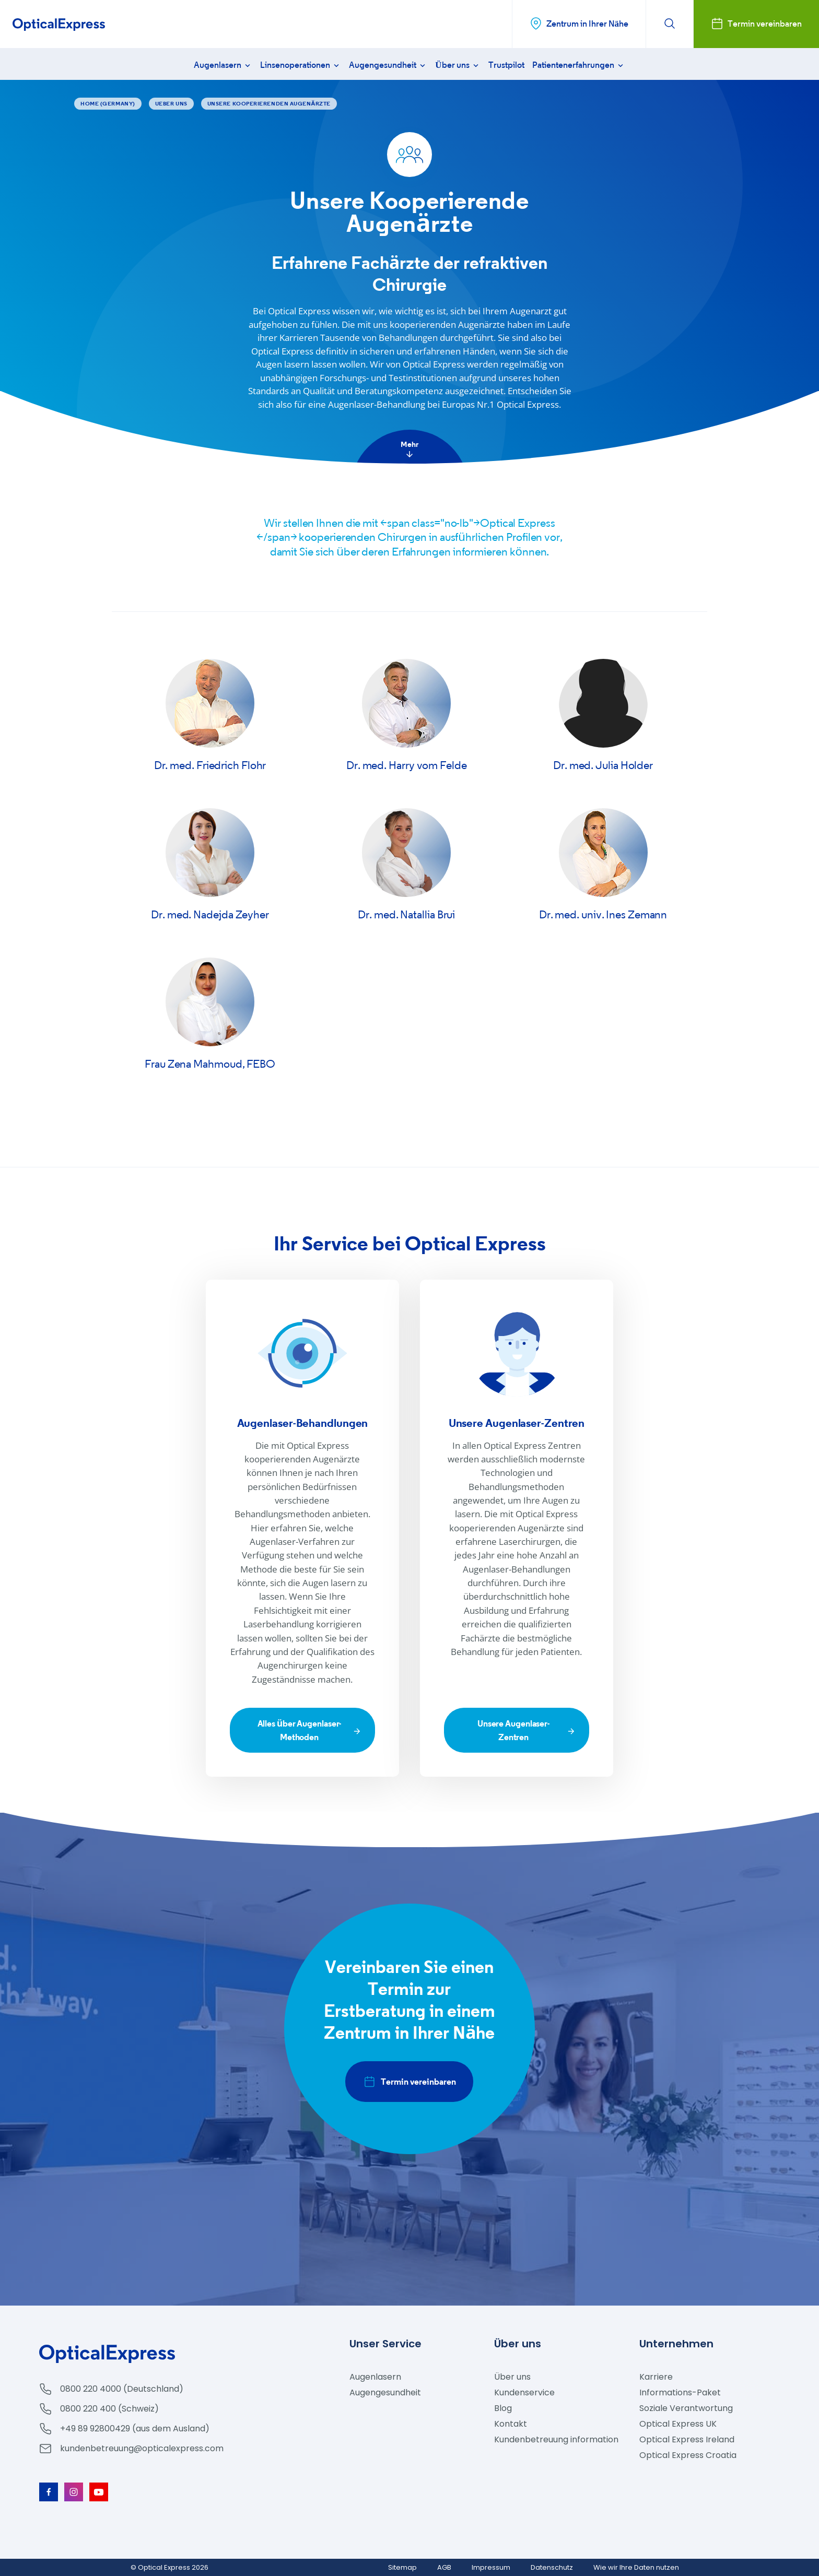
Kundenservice (524, 2392)
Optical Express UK (678, 2424)
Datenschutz (552, 2567)
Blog (503, 2408)
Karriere (656, 2377)
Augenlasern (223, 65)
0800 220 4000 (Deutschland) (121, 2389)
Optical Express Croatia (687, 2455)
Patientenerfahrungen (578, 65)
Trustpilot (506, 65)
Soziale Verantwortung (686, 2408)
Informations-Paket (680, 2392)
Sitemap (402, 2567)
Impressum (491, 2567)
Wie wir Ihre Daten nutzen (636, 2567)
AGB (444, 2567)
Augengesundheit (388, 65)
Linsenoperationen (300, 65)
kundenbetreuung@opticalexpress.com (142, 2448)
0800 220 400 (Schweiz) (109, 2409)
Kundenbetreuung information (556, 2439)
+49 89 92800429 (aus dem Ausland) (134, 2429)
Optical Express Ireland (686, 2439)
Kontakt (510, 2424)
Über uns (457, 65)
